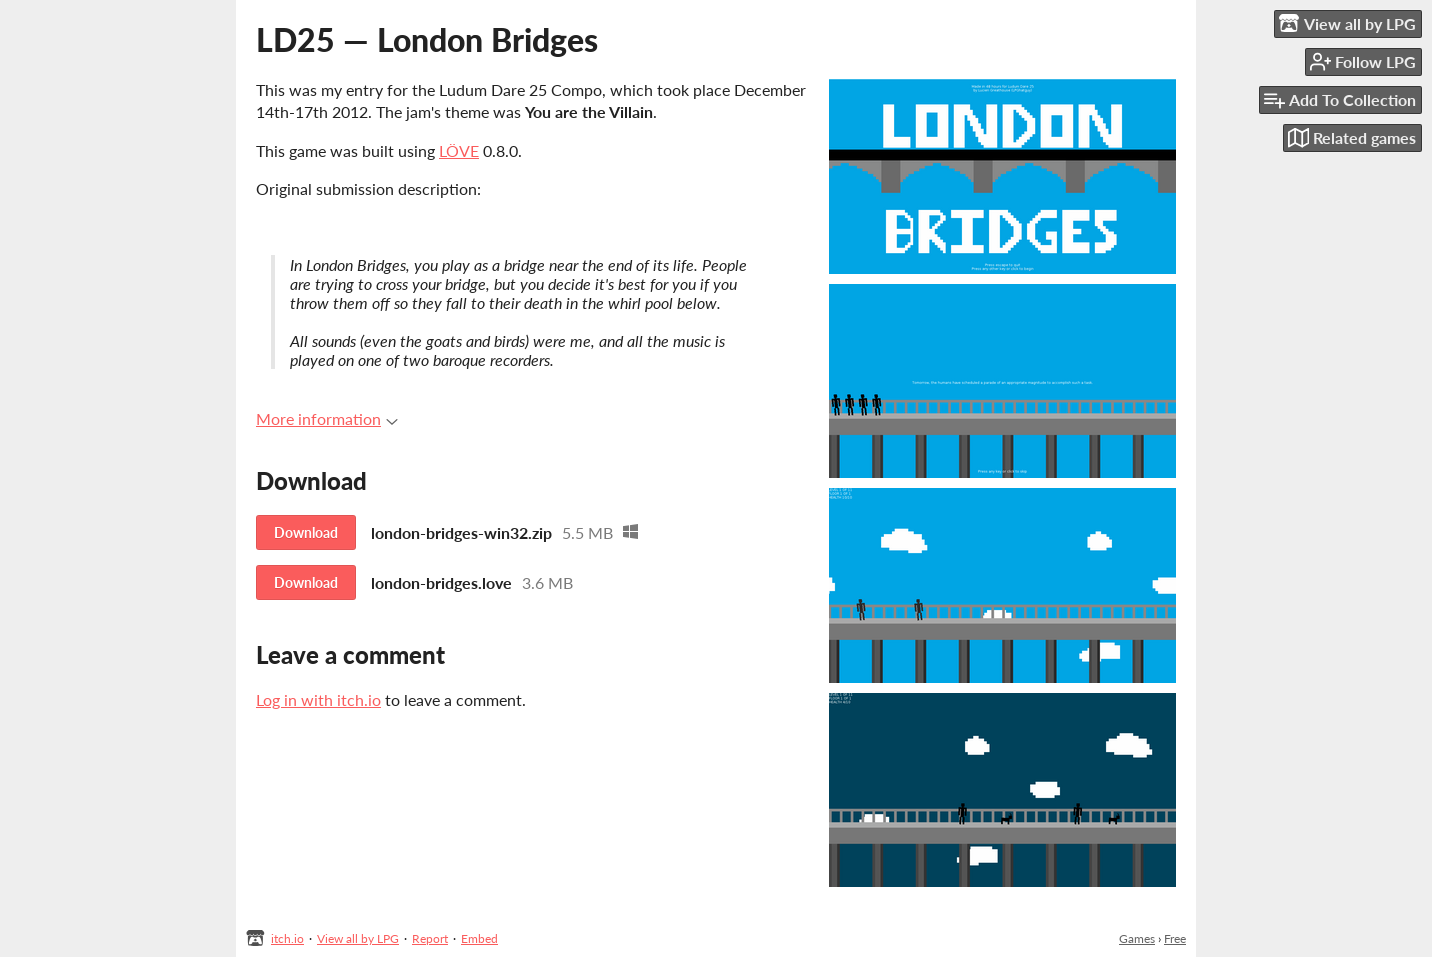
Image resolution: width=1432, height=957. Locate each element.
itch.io (287, 938)
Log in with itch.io (318, 699)
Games (1137, 938)
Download (306, 532)
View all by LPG (358, 938)
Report (430, 938)
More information (327, 418)
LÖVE (459, 150)
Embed (479, 938)
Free (1175, 938)
